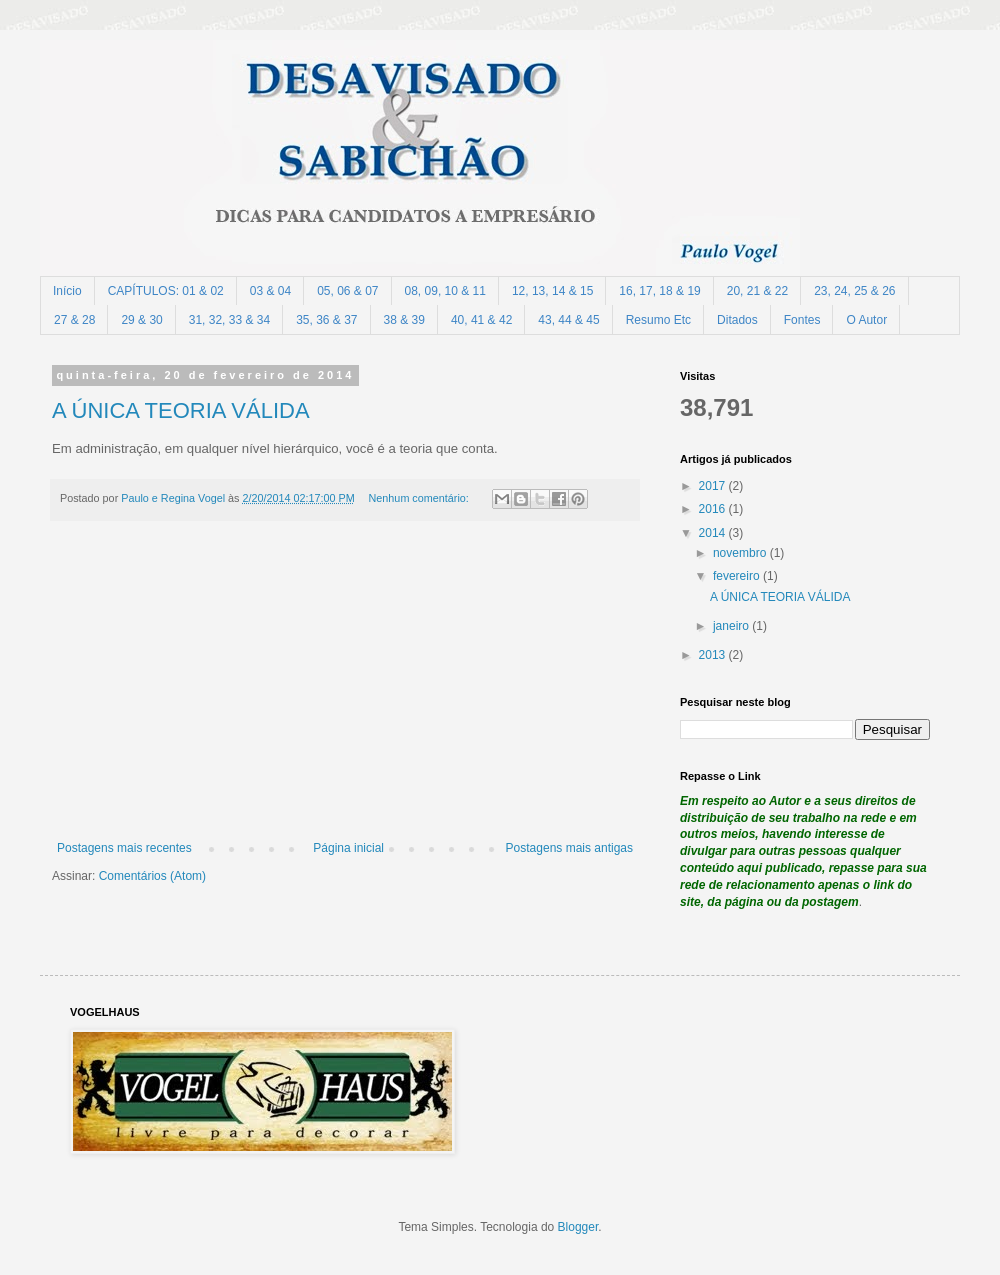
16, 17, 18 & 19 (659, 291)
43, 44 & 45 (568, 320)
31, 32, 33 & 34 (229, 320)
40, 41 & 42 (481, 320)
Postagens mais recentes (124, 848)
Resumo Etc (658, 320)
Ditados (737, 320)
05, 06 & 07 (347, 291)
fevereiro (738, 576)
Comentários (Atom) (152, 876)
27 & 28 (74, 320)
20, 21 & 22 (757, 291)
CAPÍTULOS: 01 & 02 (166, 291)
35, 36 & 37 (326, 320)
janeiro (732, 626)
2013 (714, 655)
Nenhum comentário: (420, 498)
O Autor (866, 320)
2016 (714, 509)
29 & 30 (141, 320)
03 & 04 (270, 291)
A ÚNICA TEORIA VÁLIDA (181, 410)
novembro (741, 553)
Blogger (578, 1227)
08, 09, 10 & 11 (445, 291)
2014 (714, 533)
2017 (714, 486)
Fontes (802, 320)
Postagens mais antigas (569, 848)
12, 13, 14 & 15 (552, 291)
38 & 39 (404, 320)
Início (67, 291)
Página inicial (348, 848)
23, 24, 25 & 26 (854, 291)
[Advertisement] (345, 691)
